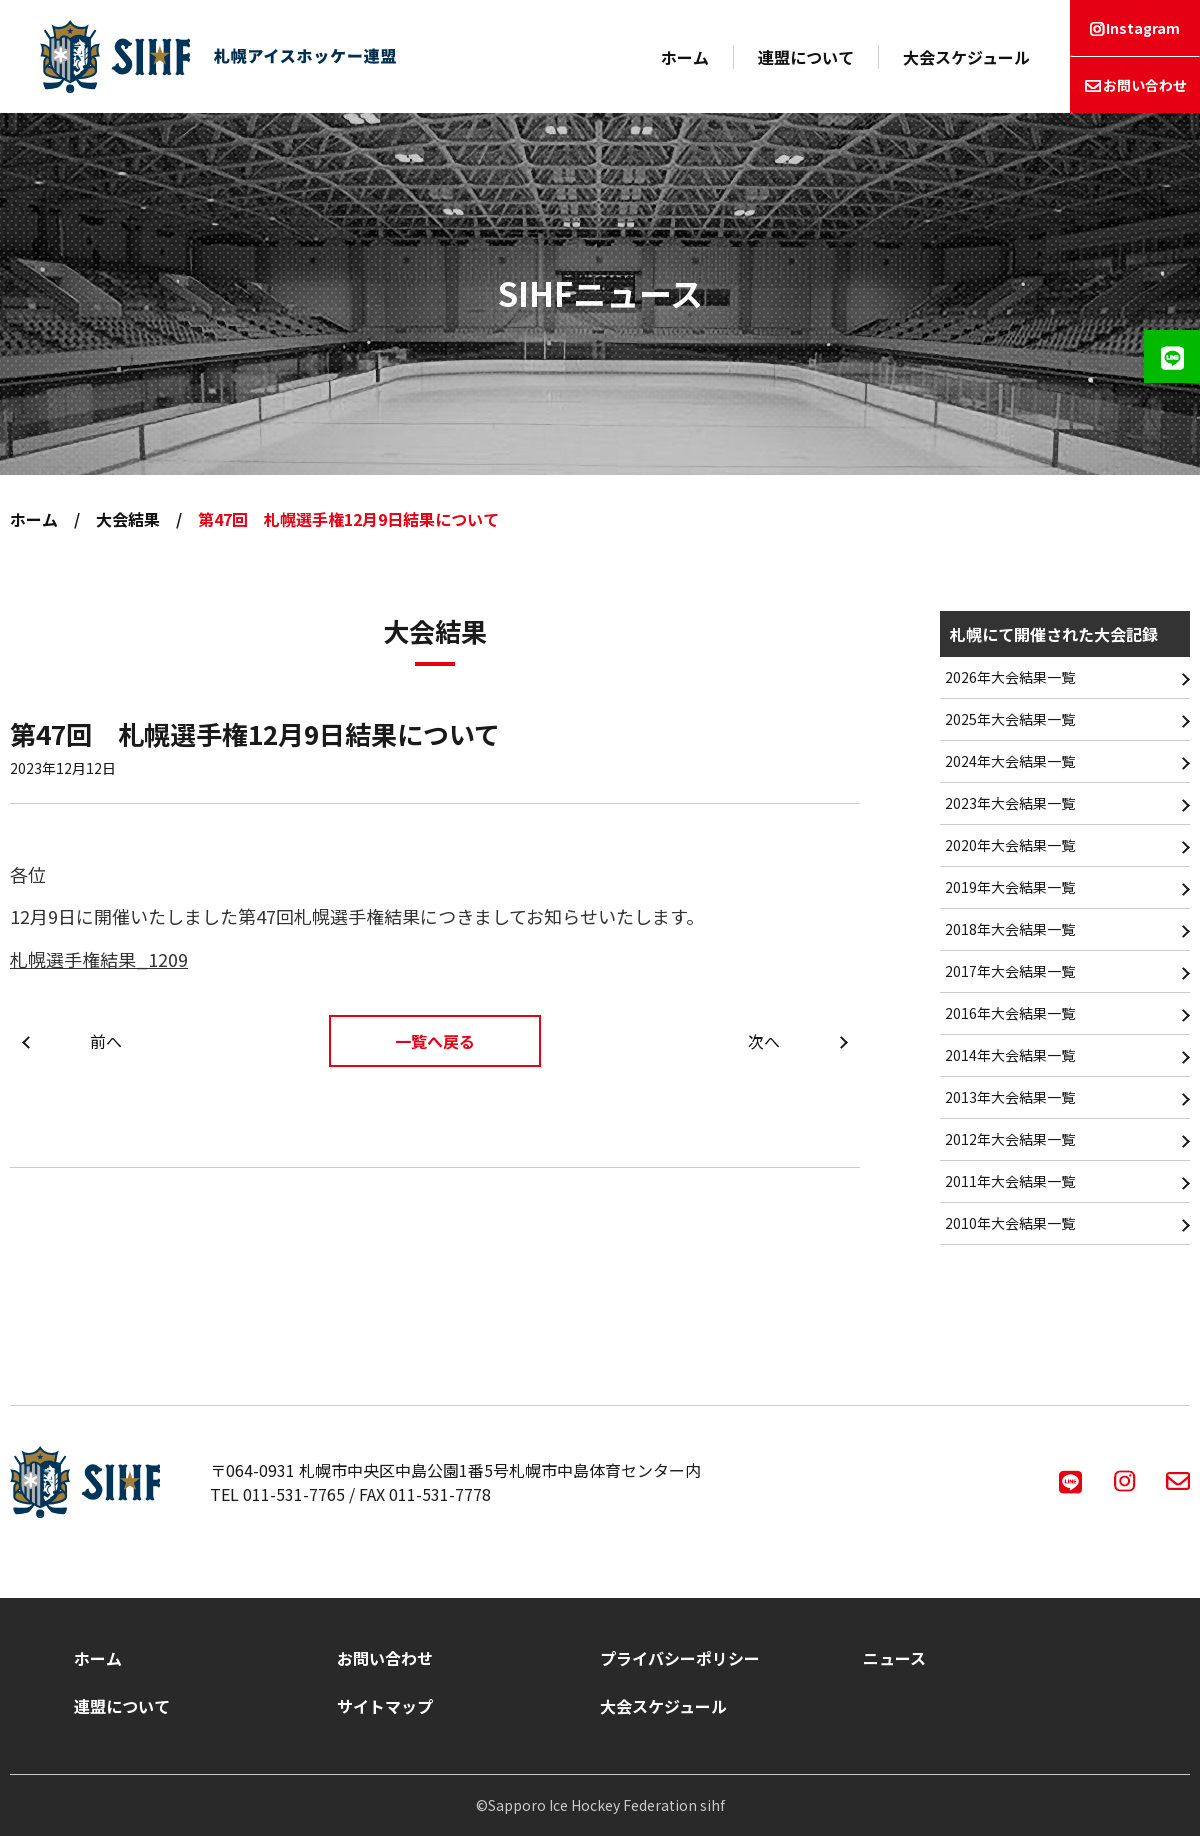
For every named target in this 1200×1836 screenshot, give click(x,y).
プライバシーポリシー (680, 1658)
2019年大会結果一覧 (1010, 887)
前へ (106, 1041)
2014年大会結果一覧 (1010, 1055)
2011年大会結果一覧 (1010, 1181)
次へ (764, 1041)
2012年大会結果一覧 (1010, 1139)
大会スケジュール (966, 57)
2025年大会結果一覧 (1010, 719)
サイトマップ (385, 1706)
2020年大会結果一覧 (1010, 845)
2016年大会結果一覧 (1010, 1013)
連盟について (806, 57)
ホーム (685, 57)
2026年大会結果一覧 (1010, 677)
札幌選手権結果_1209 (99, 959)
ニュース (894, 1658)
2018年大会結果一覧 (1010, 929)
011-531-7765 (294, 1494)
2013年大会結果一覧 (1010, 1097)
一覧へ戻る (435, 1041)
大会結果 (128, 519)
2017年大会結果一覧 (1010, 971)
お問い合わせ (1145, 85)
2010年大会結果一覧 (1010, 1223)
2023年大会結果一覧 (1010, 803)
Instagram (1143, 28)
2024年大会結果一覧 (1010, 761)
